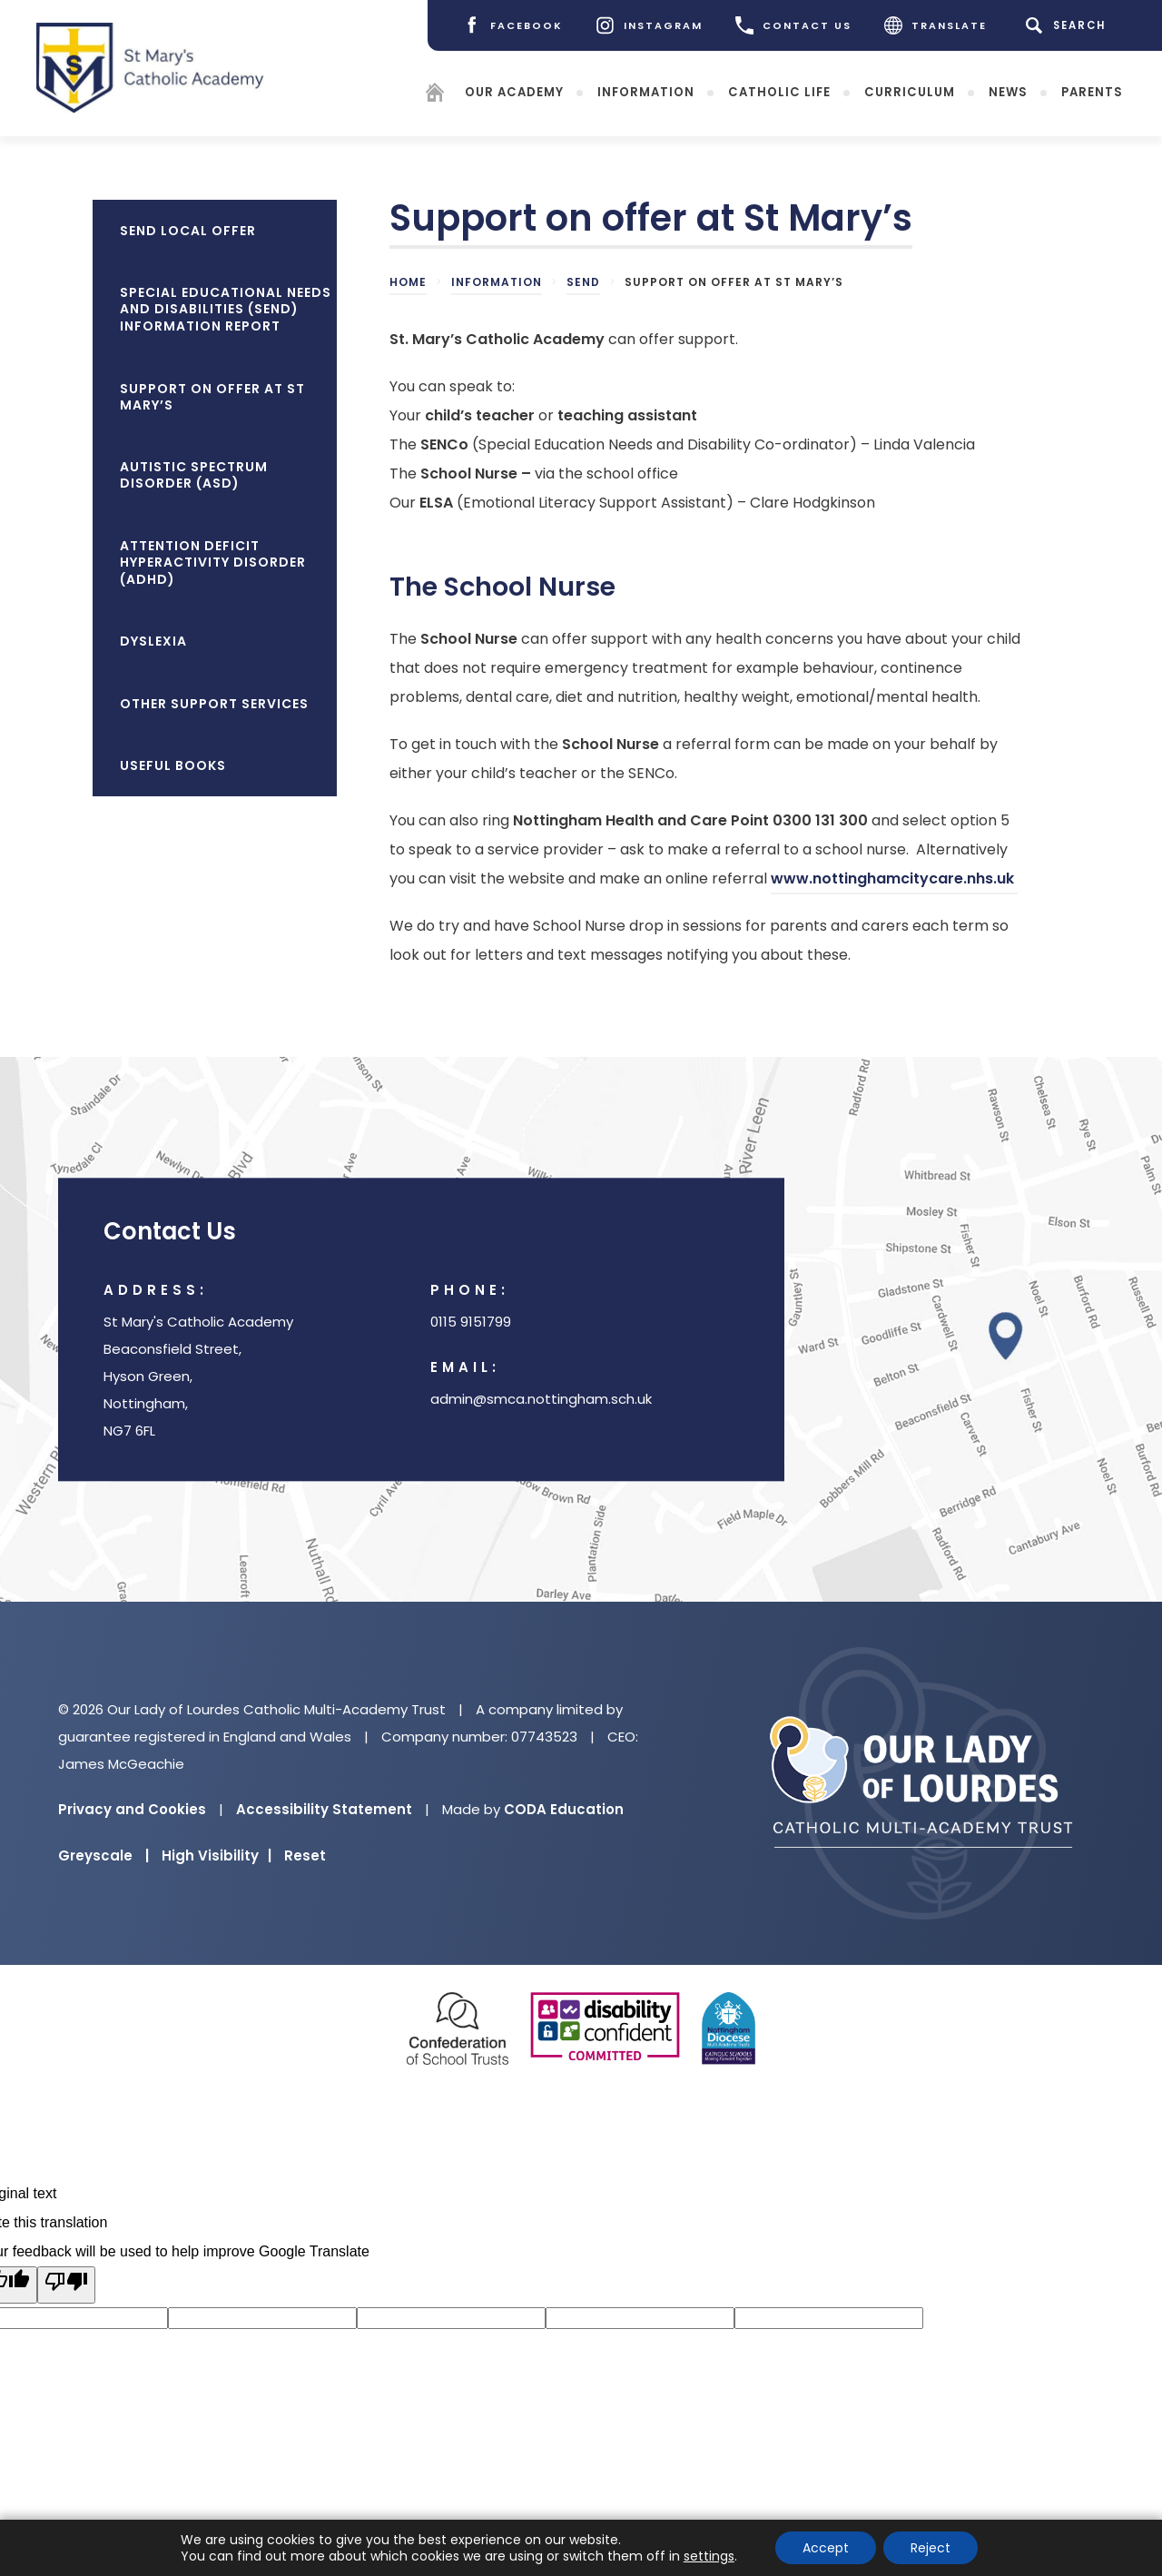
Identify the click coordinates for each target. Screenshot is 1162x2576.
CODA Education (564, 1809)
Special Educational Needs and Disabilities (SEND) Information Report (225, 309)
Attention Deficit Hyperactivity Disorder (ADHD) (213, 562)
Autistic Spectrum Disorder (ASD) (194, 475)
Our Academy (514, 92)
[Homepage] (434, 95)
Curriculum (909, 92)
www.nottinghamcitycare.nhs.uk (894, 881)
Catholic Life (779, 92)
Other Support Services (214, 704)
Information (645, 92)
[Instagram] (649, 25)
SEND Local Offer (188, 231)
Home (408, 282)
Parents (1092, 92)
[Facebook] (512, 25)
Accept (826, 2548)
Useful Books (173, 765)
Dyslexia (153, 641)
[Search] (1069, 25)
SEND (583, 282)
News (1008, 92)
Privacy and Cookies (132, 1809)
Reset (305, 1855)
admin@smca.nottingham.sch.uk (541, 1398)
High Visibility (216, 1855)
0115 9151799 (470, 1321)
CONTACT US (793, 25)
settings (709, 2556)
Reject (930, 2548)
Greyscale (103, 1855)
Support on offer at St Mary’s (212, 397)
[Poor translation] (66, 2285)
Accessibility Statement (324, 1809)
